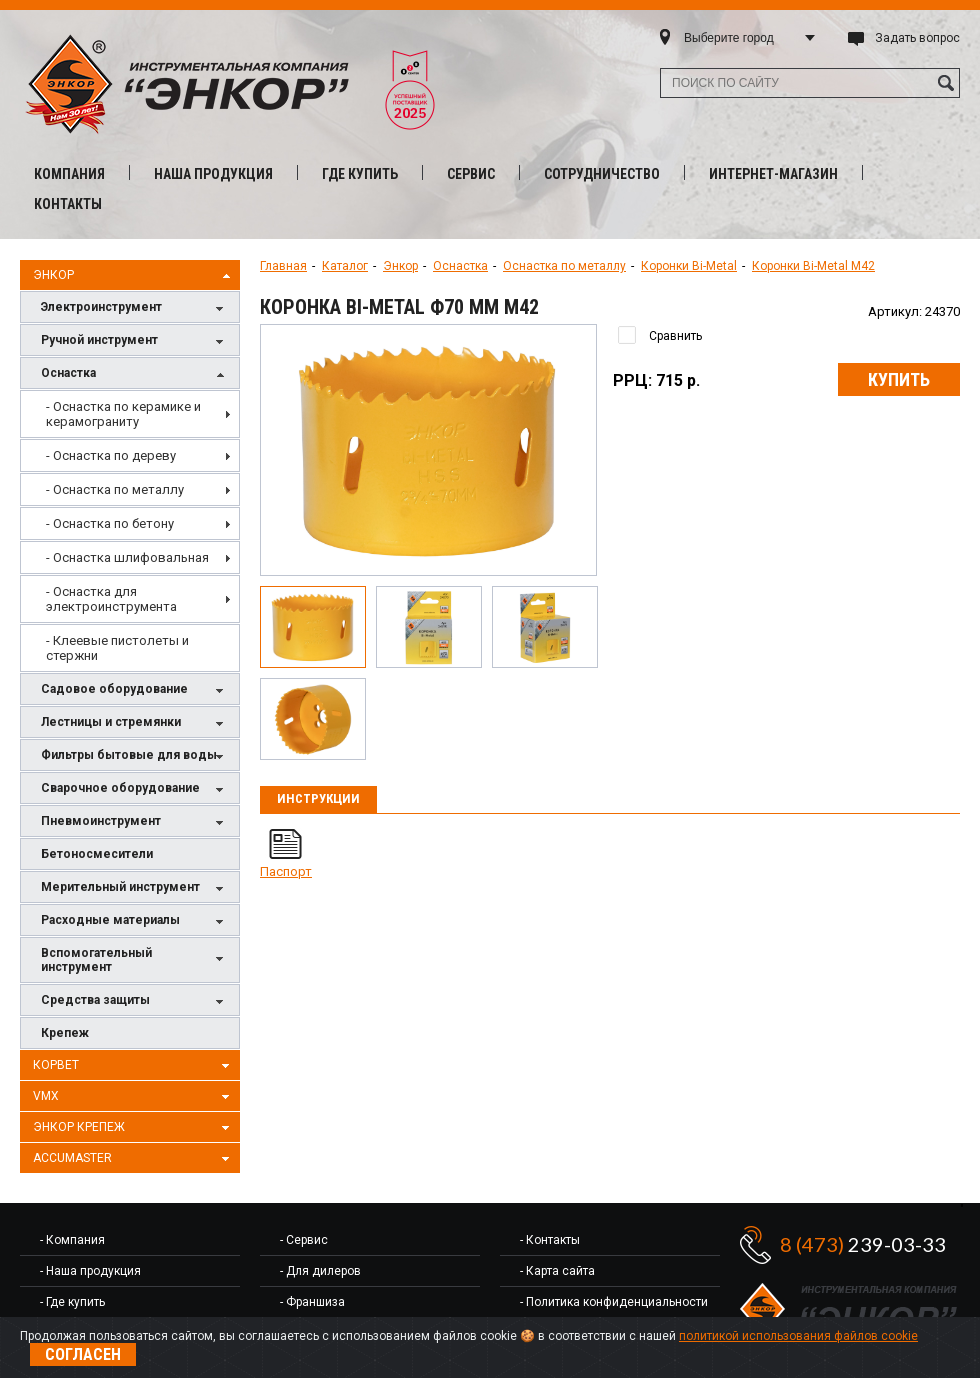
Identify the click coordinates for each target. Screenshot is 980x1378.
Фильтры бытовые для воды (135, 756)
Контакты (68, 204)
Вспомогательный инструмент (135, 960)
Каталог (345, 266)
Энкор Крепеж (134, 1128)
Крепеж (65, 1033)
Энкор (134, 276)
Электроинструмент (135, 308)
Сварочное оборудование (135, 789)
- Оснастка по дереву (111, 455)
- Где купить (72, 1302)
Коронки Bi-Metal (689, 266)
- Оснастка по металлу (115, 489)
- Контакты (550, 1240)
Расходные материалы (135, 921)
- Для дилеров (320, 1271)
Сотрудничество (602, 174)
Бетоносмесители (97, 854)
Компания (69, 174)
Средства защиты (135, 1001)
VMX (134, 1097)
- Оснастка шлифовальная (127, 557)
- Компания (72, 1240)
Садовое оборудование (135, 690)
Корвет (134, 1066)
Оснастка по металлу (564, 266)
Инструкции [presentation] (318, 798)
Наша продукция (213, 174)
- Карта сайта (557, 1271)
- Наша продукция (90, 1271)
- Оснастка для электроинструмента (111, 599)
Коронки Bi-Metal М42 (813, 266)
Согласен (83, 1354)
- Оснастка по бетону (110, 523)
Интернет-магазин (773, 174)
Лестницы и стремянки (135, 723)
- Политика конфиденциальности (614, 1302)
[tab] (318, 800)
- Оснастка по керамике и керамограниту (123, 414)
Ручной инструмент (135, 341)
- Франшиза (312, 1302)
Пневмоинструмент (135, 822)
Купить (899, 379)
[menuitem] (130, 414)
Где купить (360, 174)
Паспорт (286, 871)
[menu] (130, 531)
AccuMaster (134, 1159)
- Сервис (304, 1240)
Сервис (471, 174)
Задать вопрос (917, 38)
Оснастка (135, 374)
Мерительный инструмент (135, 888)
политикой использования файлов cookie (798, 1336)
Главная (283, 266)
